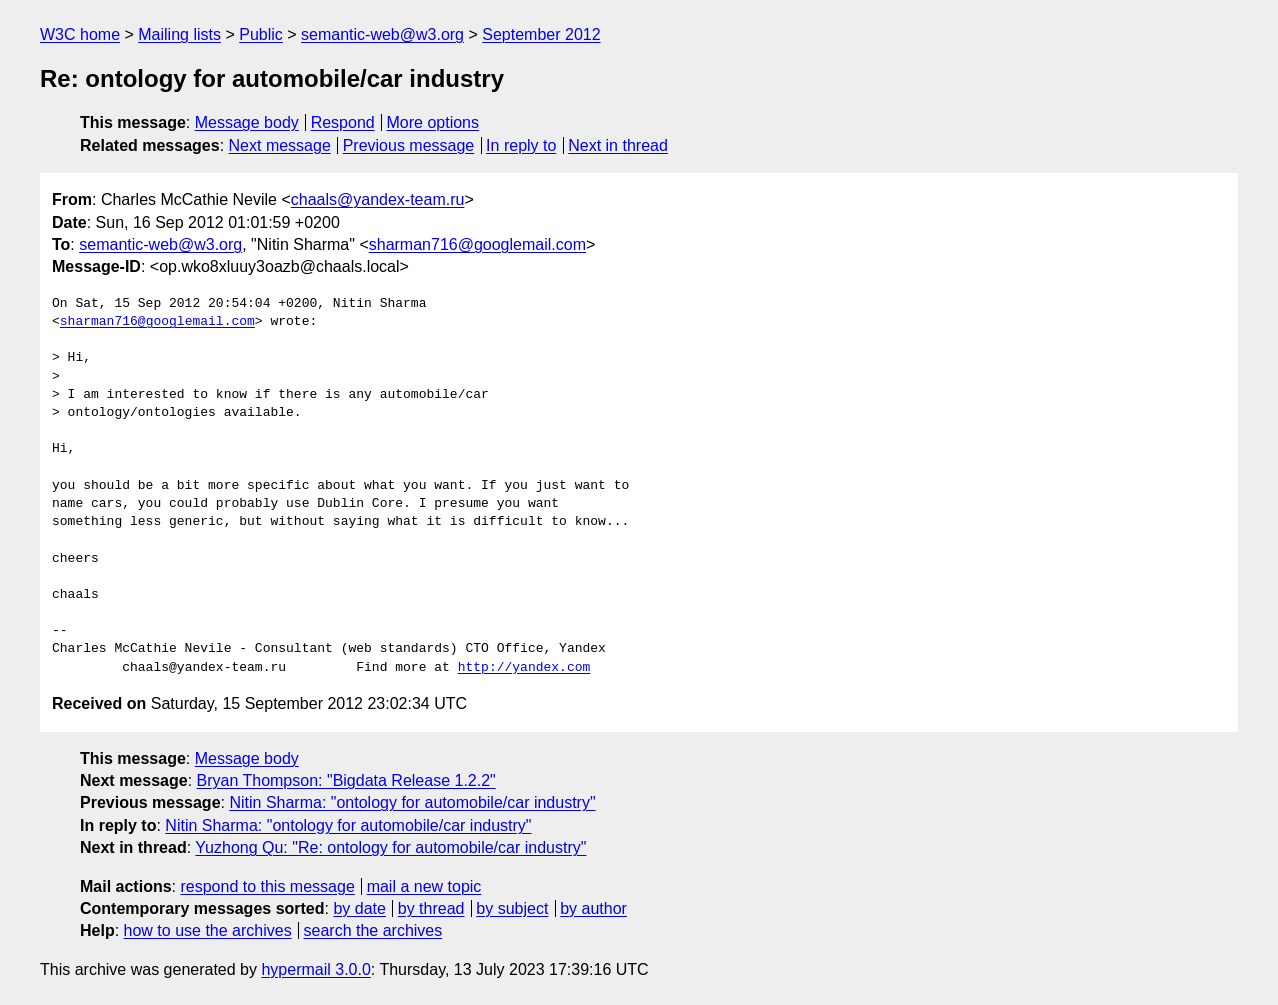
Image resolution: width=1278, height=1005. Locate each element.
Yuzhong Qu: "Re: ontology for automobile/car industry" (390, 847)
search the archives (373, 930)
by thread (431, 908)
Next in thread (618, 145)
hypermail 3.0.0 (315, 969)
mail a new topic (424, 886)
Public (261, 34)
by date (359, 908)
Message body (247, 122)
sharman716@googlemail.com (477, 244)
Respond (343, 122)
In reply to (521, 145)
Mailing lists (179, 34)
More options (433, 122)
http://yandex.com (524, 668)
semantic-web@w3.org (382, 34)
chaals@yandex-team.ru (378, 199)
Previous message (409, 145)
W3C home (80, 34)
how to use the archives (208, 930)
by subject (512, 908)
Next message (280, 145)
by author (593, 908)
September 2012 (541, 34)
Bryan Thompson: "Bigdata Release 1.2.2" (346, 780)
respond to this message (267, 886)
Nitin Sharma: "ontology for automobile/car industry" (412, 802)
